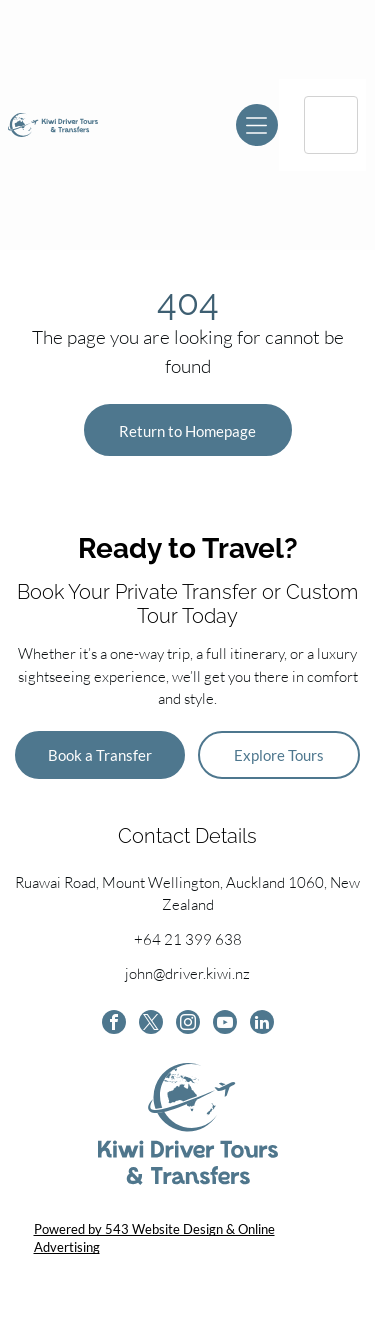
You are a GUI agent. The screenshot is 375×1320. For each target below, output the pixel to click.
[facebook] (114, 1024)
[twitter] (151, 1024)
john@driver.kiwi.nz (187, 973)
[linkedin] (262, 1024)
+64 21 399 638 (188, 939)
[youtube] (225, 1024)
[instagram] (188, 1024)
